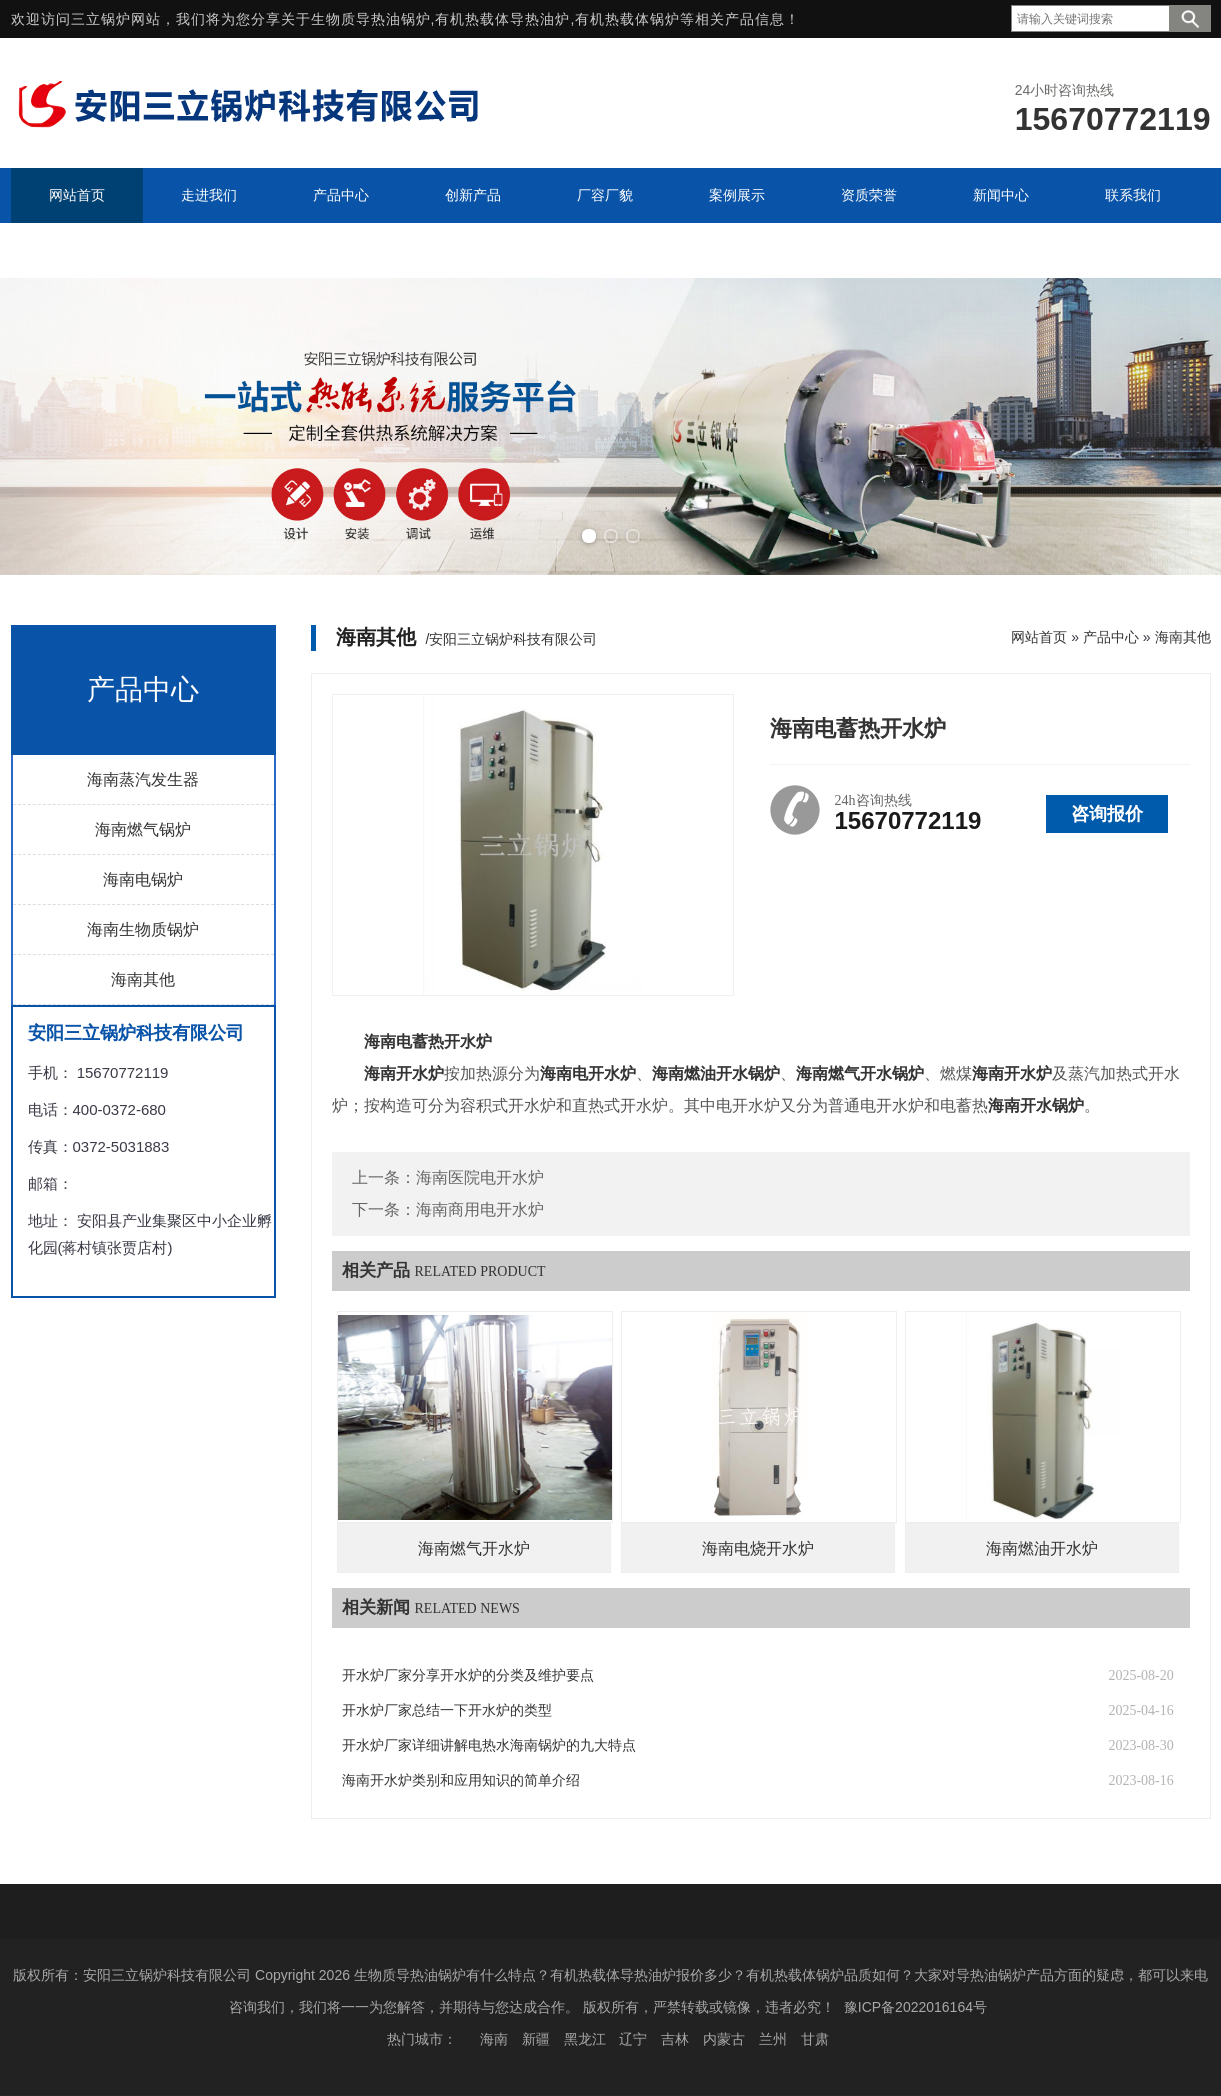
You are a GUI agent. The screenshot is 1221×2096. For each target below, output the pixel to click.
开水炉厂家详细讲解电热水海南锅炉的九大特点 (489, 1745)
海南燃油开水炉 (1042, 1548)
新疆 (536, 2039)
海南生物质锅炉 (143, 929)
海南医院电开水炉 (480, 1177)
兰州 (773, 2039)
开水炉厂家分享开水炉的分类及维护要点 (468, 1675)
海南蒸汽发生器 (143, 779)
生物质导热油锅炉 (371, 19)
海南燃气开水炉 (474, 1548)
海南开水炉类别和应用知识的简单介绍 (461, 1780)
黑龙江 (585, 2039)
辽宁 (633, 2039)
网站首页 (1039, 637)
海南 (494, 2039)
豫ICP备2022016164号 (915, 2007)
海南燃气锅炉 (143, 829)
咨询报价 (1107, 814)
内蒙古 (724, 2039)
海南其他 (143, 979)
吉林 (675, 2039)
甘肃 (815, 2039)
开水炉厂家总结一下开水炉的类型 (447, 1710)
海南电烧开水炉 (758, 1548)
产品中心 (1111, 637)
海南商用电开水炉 (480, 1209)
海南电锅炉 (143, 879)
